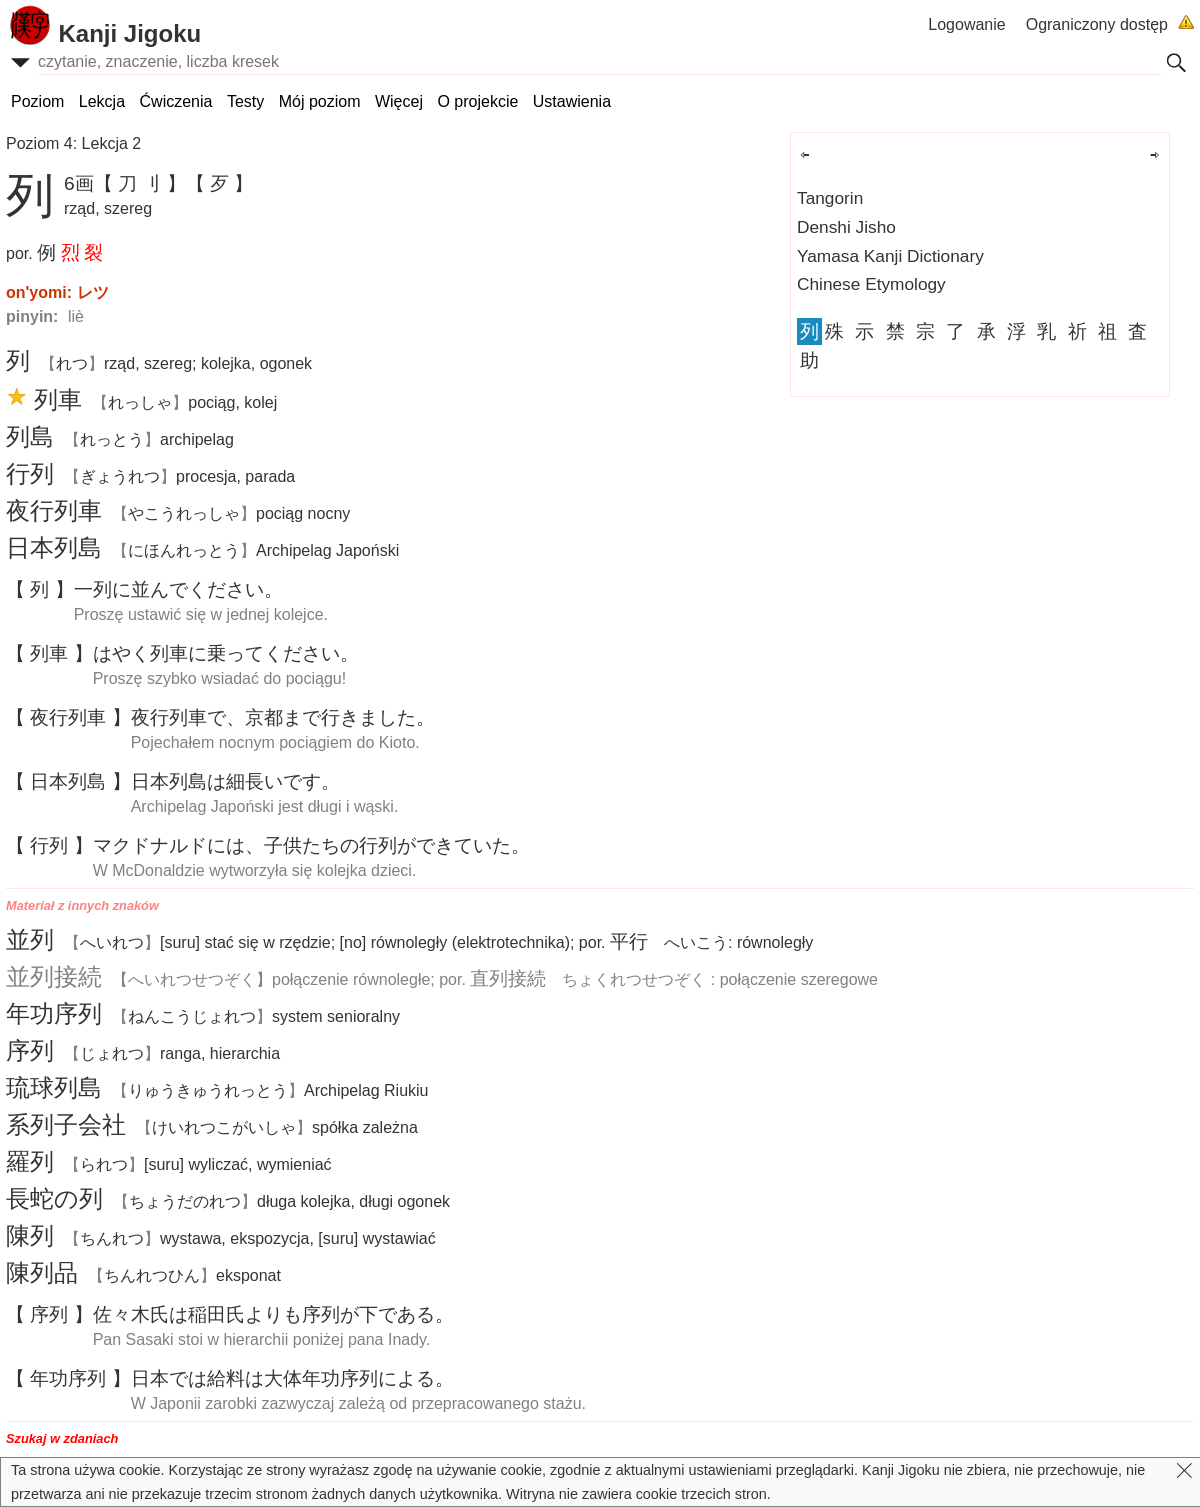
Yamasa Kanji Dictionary (890, 256)
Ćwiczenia (176, 101)
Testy (245, 101)
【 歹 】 (220, 183)
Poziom (37, 101)
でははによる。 (292, 1378)
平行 (629, 941)
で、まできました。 (283, 717)
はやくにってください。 (226, 653)
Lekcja (102, 101)
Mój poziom (320, 101)
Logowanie (966, 24)
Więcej (399, 101)
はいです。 (235, 781)
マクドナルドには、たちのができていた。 (311, 845)
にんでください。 (178, 589)
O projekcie (477, 101)
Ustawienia (572, 101)
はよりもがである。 (273, 1314)
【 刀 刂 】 (140, 183)
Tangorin (830, 198)
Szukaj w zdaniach (62, 1438)
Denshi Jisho (846, 227)
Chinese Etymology (871, 284)
